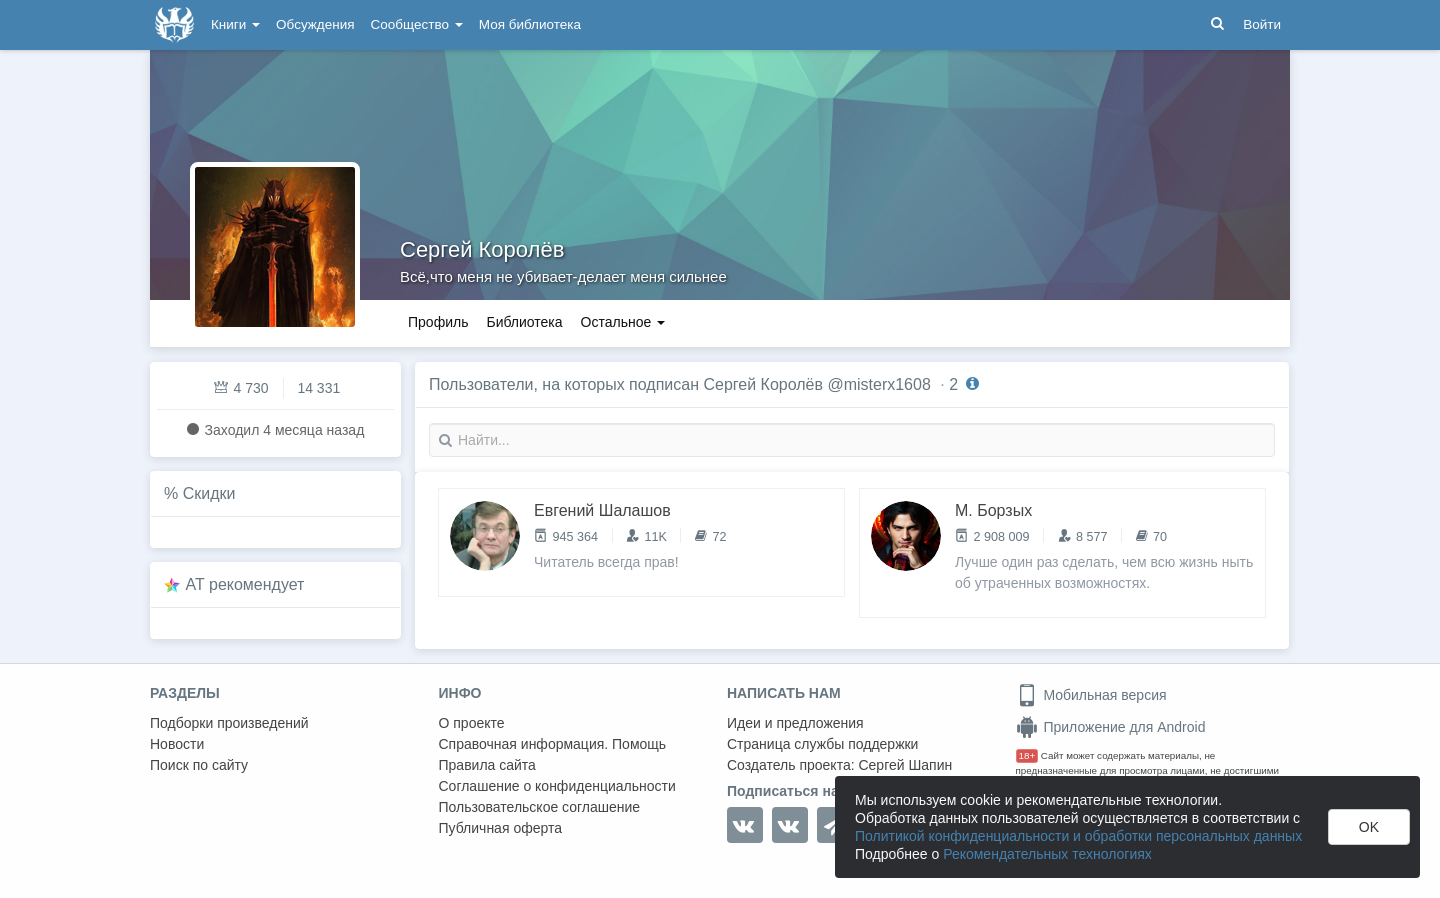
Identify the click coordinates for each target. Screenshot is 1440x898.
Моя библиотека (530, 24)
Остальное (623, 322)
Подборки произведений (229, 723)
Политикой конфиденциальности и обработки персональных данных (1078, 836)
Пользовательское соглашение (540, 807)
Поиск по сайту (199, 765)
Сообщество (417, 24)
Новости (177, 744)
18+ (1027, 755)
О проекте (472, 723)
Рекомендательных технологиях (1047, 854)
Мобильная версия (1091, 695)
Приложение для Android (1111, 727)
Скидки (209, 493)
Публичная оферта (501, 828)
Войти (1262, 24)
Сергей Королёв (482, 249)
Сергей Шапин (905, 765)
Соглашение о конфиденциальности (557, 786)
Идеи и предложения (795, 723)
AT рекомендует (245, 584)
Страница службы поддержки (822, 744)
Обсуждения (315, 24)
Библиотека (524, 322)
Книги (235, 24)
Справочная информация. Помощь (553, 744)
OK (1369, 827)
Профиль (438, 322)
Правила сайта (487, 765)
